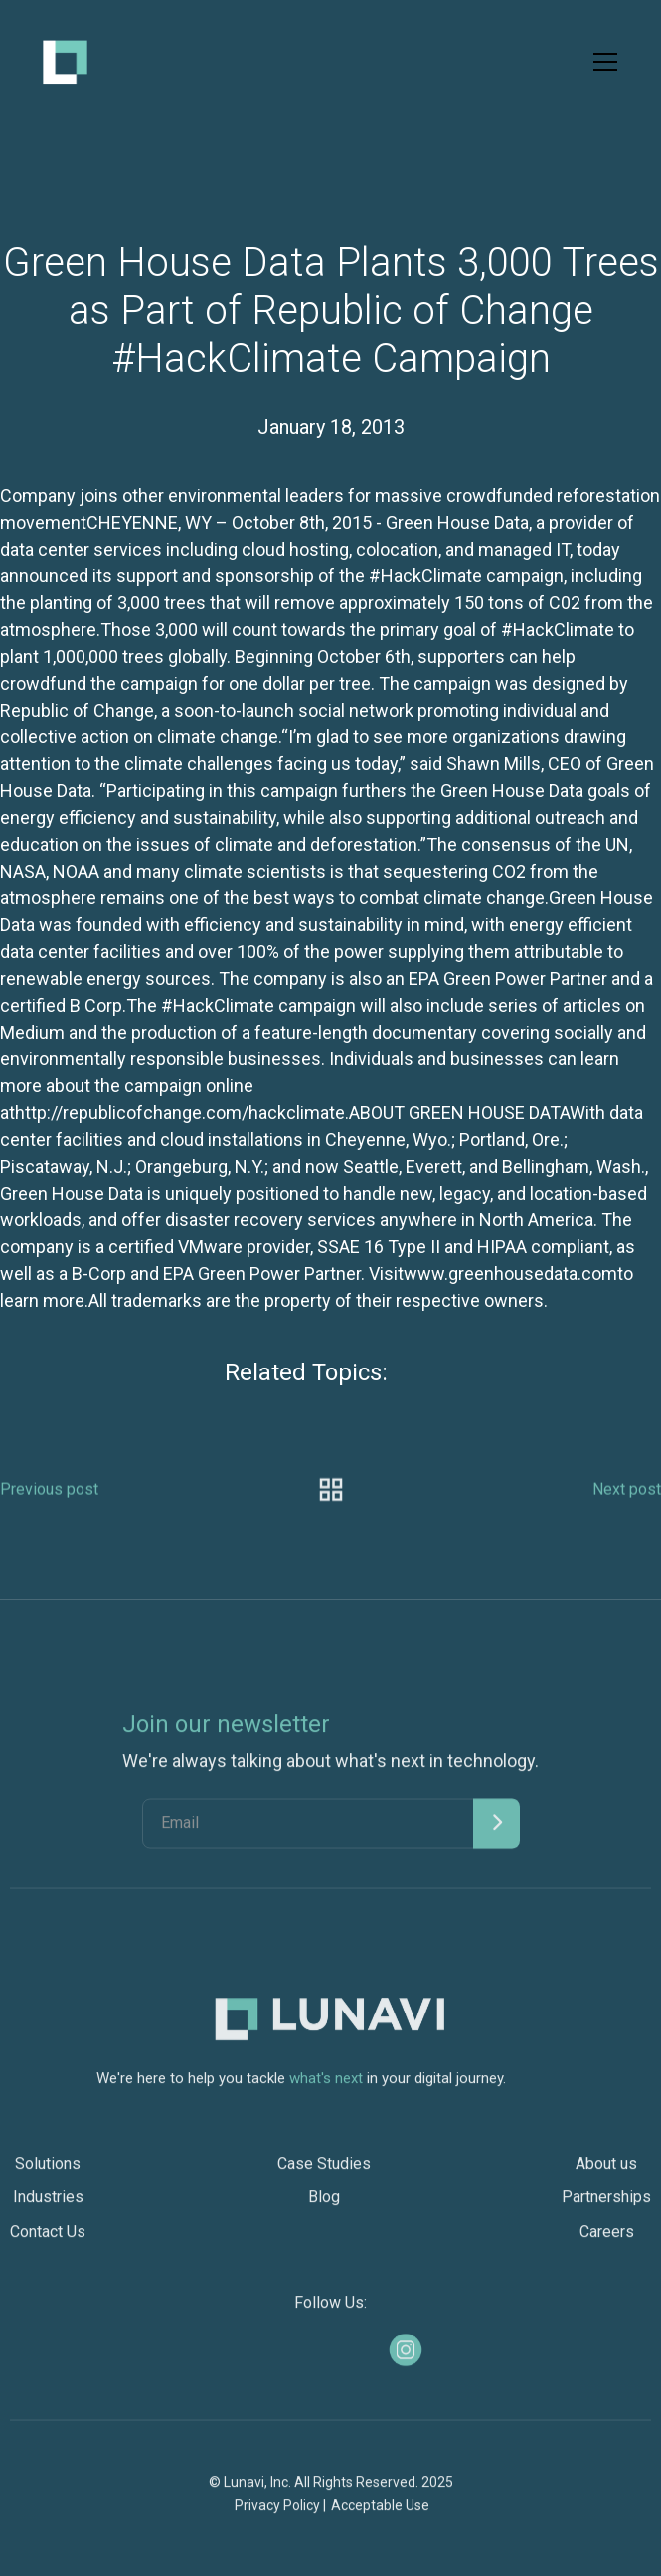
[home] (65, 62)
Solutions (48, 2175)
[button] (601, 61)
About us (606, 2175)
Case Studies (324, 2175)
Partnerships (606, 2208)
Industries (48, 2208)
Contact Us (47, 2242)
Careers (606, 2242)
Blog (324, 2208)
